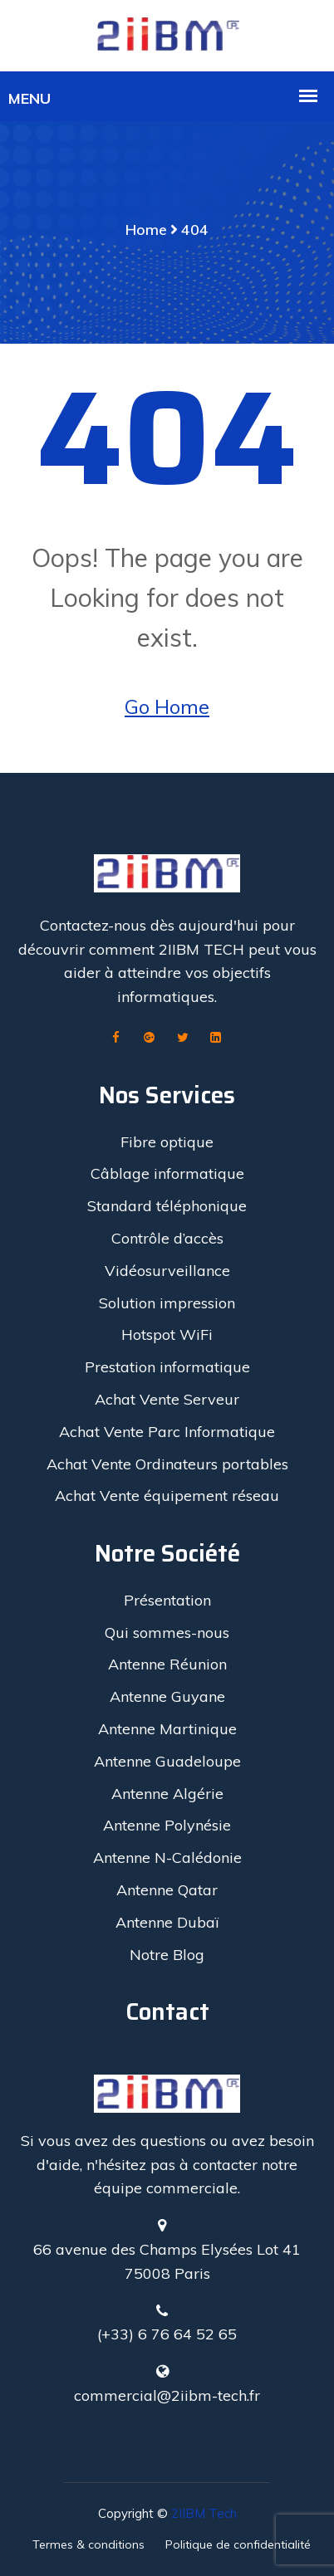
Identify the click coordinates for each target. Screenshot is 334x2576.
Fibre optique (167, 1141)
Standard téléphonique (167, 1205)
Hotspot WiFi (167, 1334)
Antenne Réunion (167, 1664)
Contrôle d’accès (167, 1238)
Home (146, 229)
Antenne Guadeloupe (167, 1761)
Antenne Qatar (167, 1889)
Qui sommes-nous (167, 1632)
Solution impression (167, 1302)
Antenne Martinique (167, 1728)
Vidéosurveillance (167, 1270)
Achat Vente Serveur (167, 1399)
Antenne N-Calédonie (167, 1857)
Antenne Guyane (167, 1696)
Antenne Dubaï (167, 1922)
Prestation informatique (167, 1366)
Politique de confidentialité (238, 2544)
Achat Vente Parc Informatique (167, 1431)
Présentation (167, 1600)
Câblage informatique (167, 1173)
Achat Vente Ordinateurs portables (167, 1464)
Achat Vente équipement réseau (167, 1495)
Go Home (167, 706)
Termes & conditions (88, 2544)
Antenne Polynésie (167, 1825)
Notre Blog (167, 1954)
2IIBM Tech (204, 2513)
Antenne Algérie (167, 1793)
